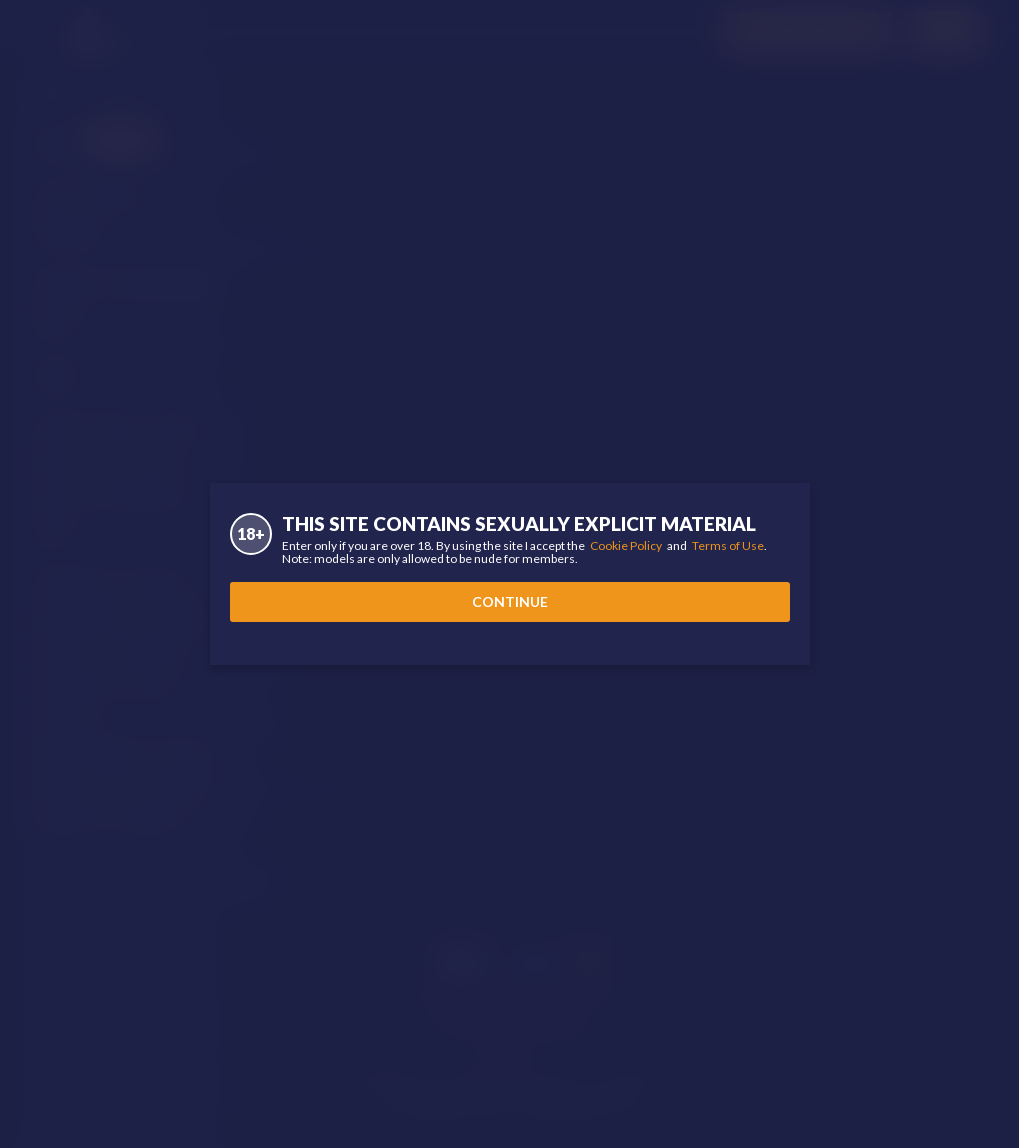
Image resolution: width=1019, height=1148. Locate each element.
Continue (510, 601)
